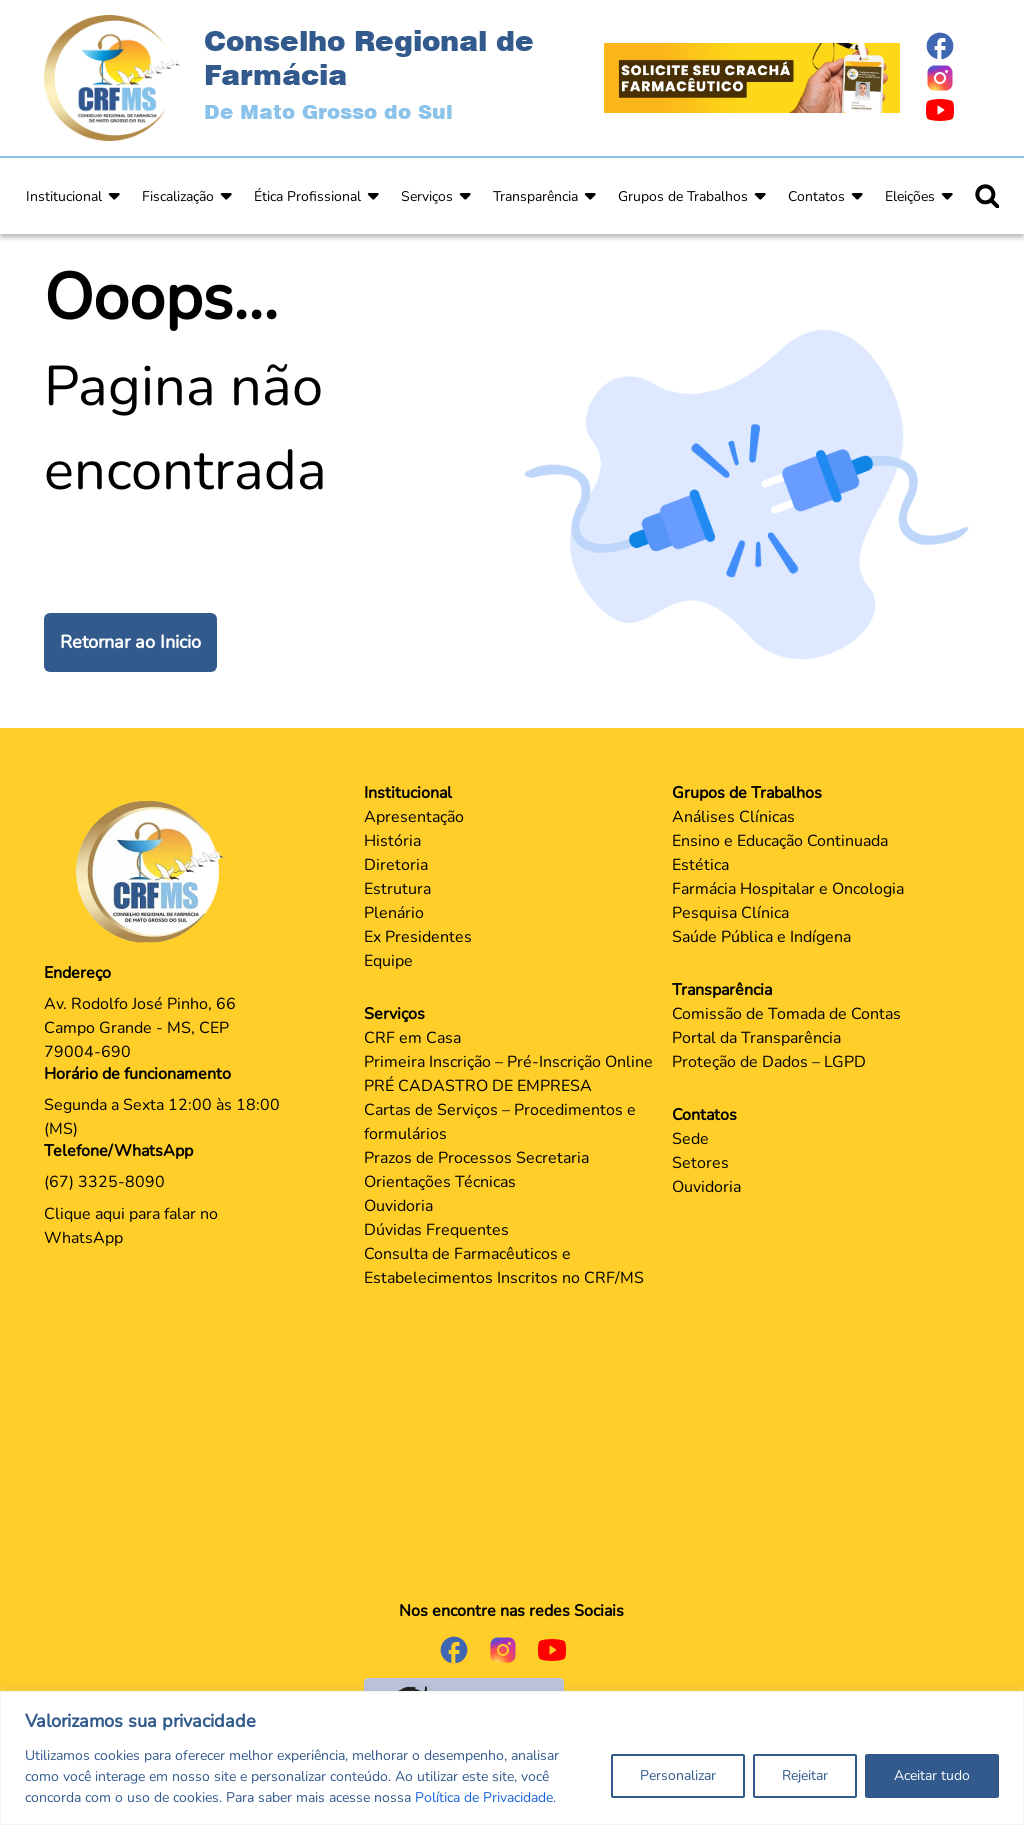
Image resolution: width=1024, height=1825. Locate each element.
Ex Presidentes (418, 937)
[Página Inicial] (112, 77)
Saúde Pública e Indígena (761, 937)
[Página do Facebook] (952, 46)
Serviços (427, 196)
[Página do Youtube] (952, 110)
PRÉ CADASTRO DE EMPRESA (478, 1086)
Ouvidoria (398, 1206)
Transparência (535, 196)
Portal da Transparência (756, 1038)
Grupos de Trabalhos (683, 196)
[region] (512, 1758)
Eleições (910, 196)
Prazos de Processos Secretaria (476, 1158)
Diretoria (396, 865)
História (392, 841)
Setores (700, 1163)
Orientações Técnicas (440, 1182)
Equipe (388, 961)
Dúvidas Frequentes (436, 1230)
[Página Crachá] (752, 77)
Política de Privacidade (484, 1797)
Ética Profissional (307, 196)
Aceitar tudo (932, 1775)
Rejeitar (805, 1775)
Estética (700, 865)
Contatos (816, 196)
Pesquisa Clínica (730, 913)
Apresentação (414, 817)
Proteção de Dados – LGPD (769, 1062)
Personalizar (678, 1775)
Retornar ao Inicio (130, 642)
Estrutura (397, 889)
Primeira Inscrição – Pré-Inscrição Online (508, 1062)
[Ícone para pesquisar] (987, 196)
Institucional (64, 196)
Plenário (394, 913)
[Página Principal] (155, 871)
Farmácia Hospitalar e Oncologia (788, 889)
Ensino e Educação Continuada (780, 841)
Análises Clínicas (733, 817)
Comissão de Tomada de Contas (786, 1014)
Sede (690, 1139)
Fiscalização (178, 196)
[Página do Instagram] (952, 78)
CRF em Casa (412, 1038)
